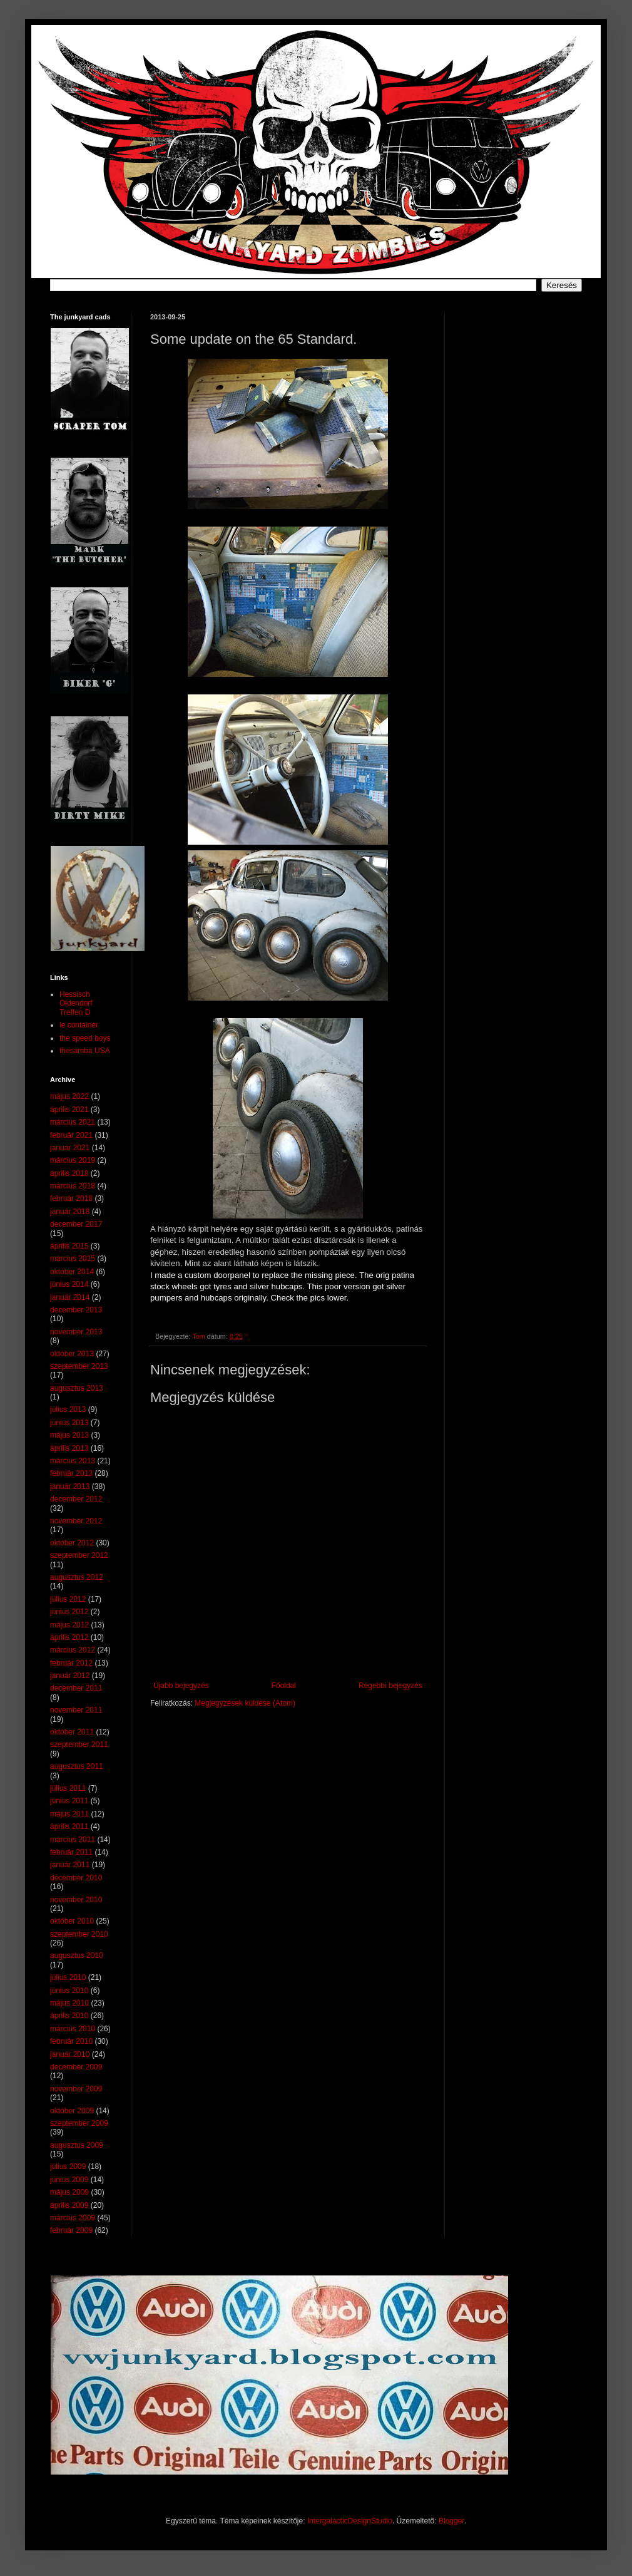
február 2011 (71, 1852)
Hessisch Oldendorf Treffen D (76, 1003)
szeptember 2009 (79, 2123)
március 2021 (72, 1122)
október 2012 (72, 1542)
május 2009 (69, 2192)
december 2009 (76, 2067)
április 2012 (69, 1637)
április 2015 (69, 1246)
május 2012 (69, 1624)
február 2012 (71, 1663)
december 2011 (76, 1688)
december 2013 (76, 1310)
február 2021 (71, 1135)
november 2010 (76, 1899)
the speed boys (84, 1038)
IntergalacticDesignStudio (349, 2521)
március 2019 (72, 1160)
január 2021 (69, 1147)
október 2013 (72, 1353)
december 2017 (76, 1224)
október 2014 (72, 1271)
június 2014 (69, 1284)
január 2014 (69, 1297)
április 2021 (69, 1109)
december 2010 (76, 1877)
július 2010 (68, 1977)
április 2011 (69, 1826)
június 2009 (69, 2179)
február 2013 (71, 1473)
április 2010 (69, 2015)
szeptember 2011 (79, 1744)
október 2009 (72, 2110)
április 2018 (69, 1173)
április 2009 (69, 2205)
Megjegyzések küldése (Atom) (245, 1703)
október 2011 (72, 1732)
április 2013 (69, 1448)
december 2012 (76, 1499)
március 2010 (72, 2028)
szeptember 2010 (79, 1934)
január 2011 (69, 1864)
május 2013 (69, 1435)
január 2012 (69, 1675)
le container (78, 1025)
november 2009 (76, 2088)
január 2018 (69, 1211)
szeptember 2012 (79, 1555)
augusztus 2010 (76, 1955)
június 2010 (69, 1990)
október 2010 (72, 1921)
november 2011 (76, 1710)
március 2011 (72, 1839)
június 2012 (69, 1611)
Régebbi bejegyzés (390, 1685)
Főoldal (284, 1685)
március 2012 (72, 1650)
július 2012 (68, 1599)
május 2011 (69, 1814)
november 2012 (76, 1521)
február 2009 (71, 2230)
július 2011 (68, 1788)
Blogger (451, 2521)
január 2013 (69, 1486)
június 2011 (69, 1800)
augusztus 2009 (76, 2145)
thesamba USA (84, 1050)
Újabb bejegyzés (181, 1685)
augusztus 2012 (76, 1577)
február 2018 (71, 1198)
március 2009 (72, 2217)
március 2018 (72, 1186)
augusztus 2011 (76, 1766)
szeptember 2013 (79, 1366)
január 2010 (69, 2054)
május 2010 (69, 2003)
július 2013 (68, 1409)
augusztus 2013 (76, 1388)
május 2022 (69, 1096)
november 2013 (76, 1331)
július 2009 (68, 2166)
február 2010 (71, 2041)
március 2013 (72, 1460)
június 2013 (69, 1422)
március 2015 (72, 1258)
